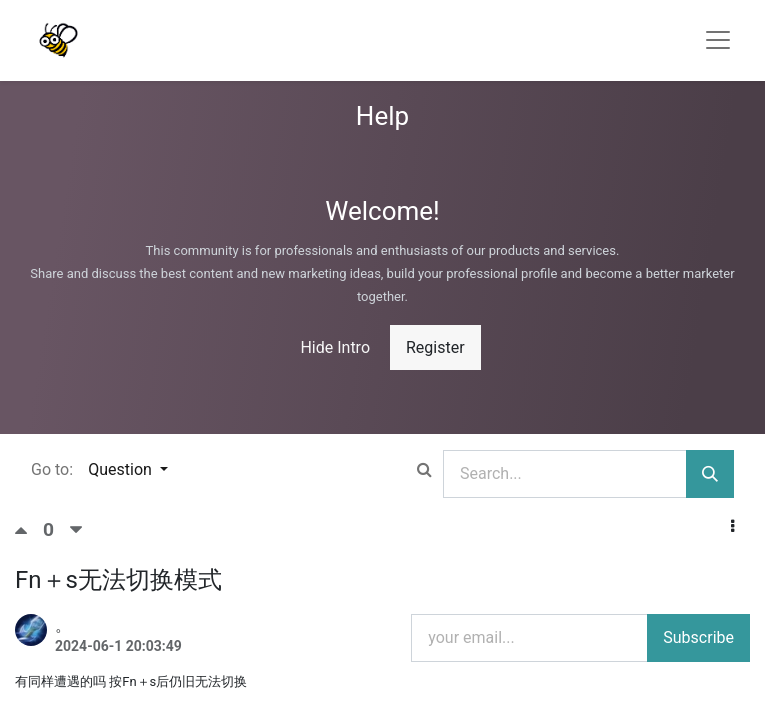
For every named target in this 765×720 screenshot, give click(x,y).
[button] (732, 527)
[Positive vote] (29, 530)
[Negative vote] (76, 530)
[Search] (710, 474)
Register (435, 347)
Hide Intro (335, 347)
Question (122, 469)
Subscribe (698, 637)
